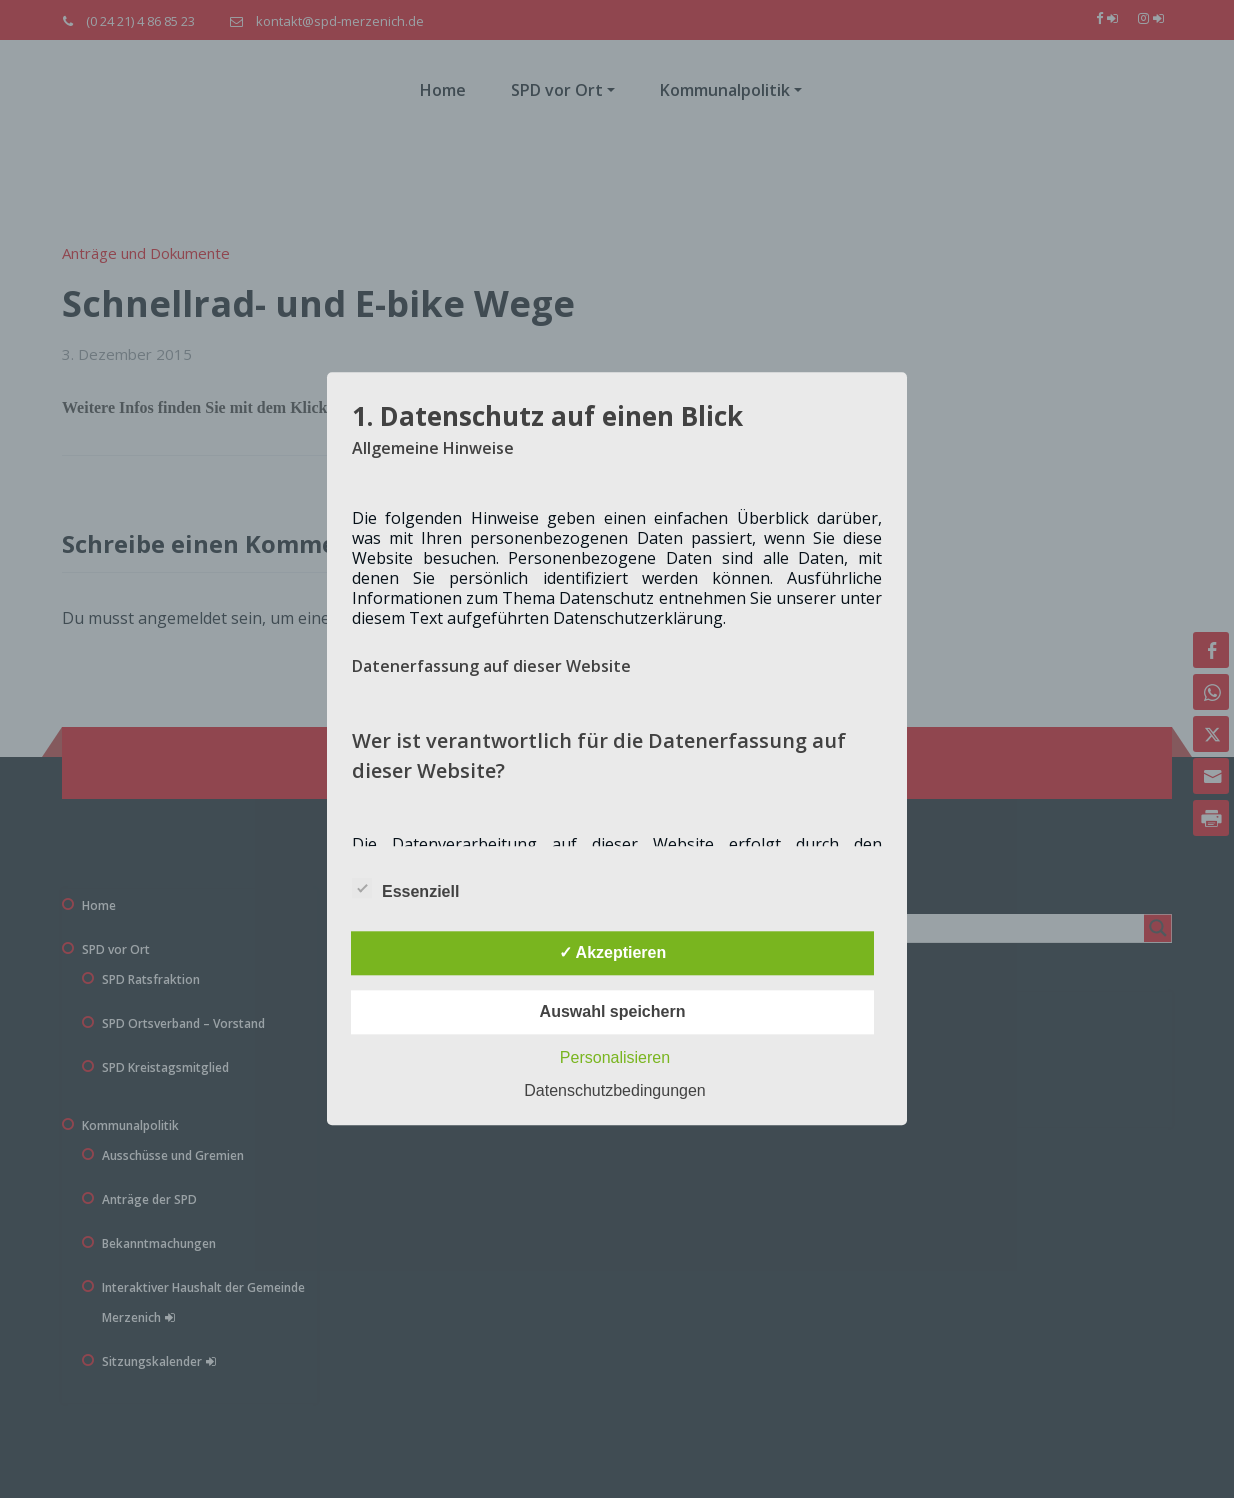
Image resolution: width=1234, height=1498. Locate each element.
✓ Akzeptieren (613, 953)
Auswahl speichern (613, 1012)
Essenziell (405, 889)
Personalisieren (615, 1058)
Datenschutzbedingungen (614, 1091)
